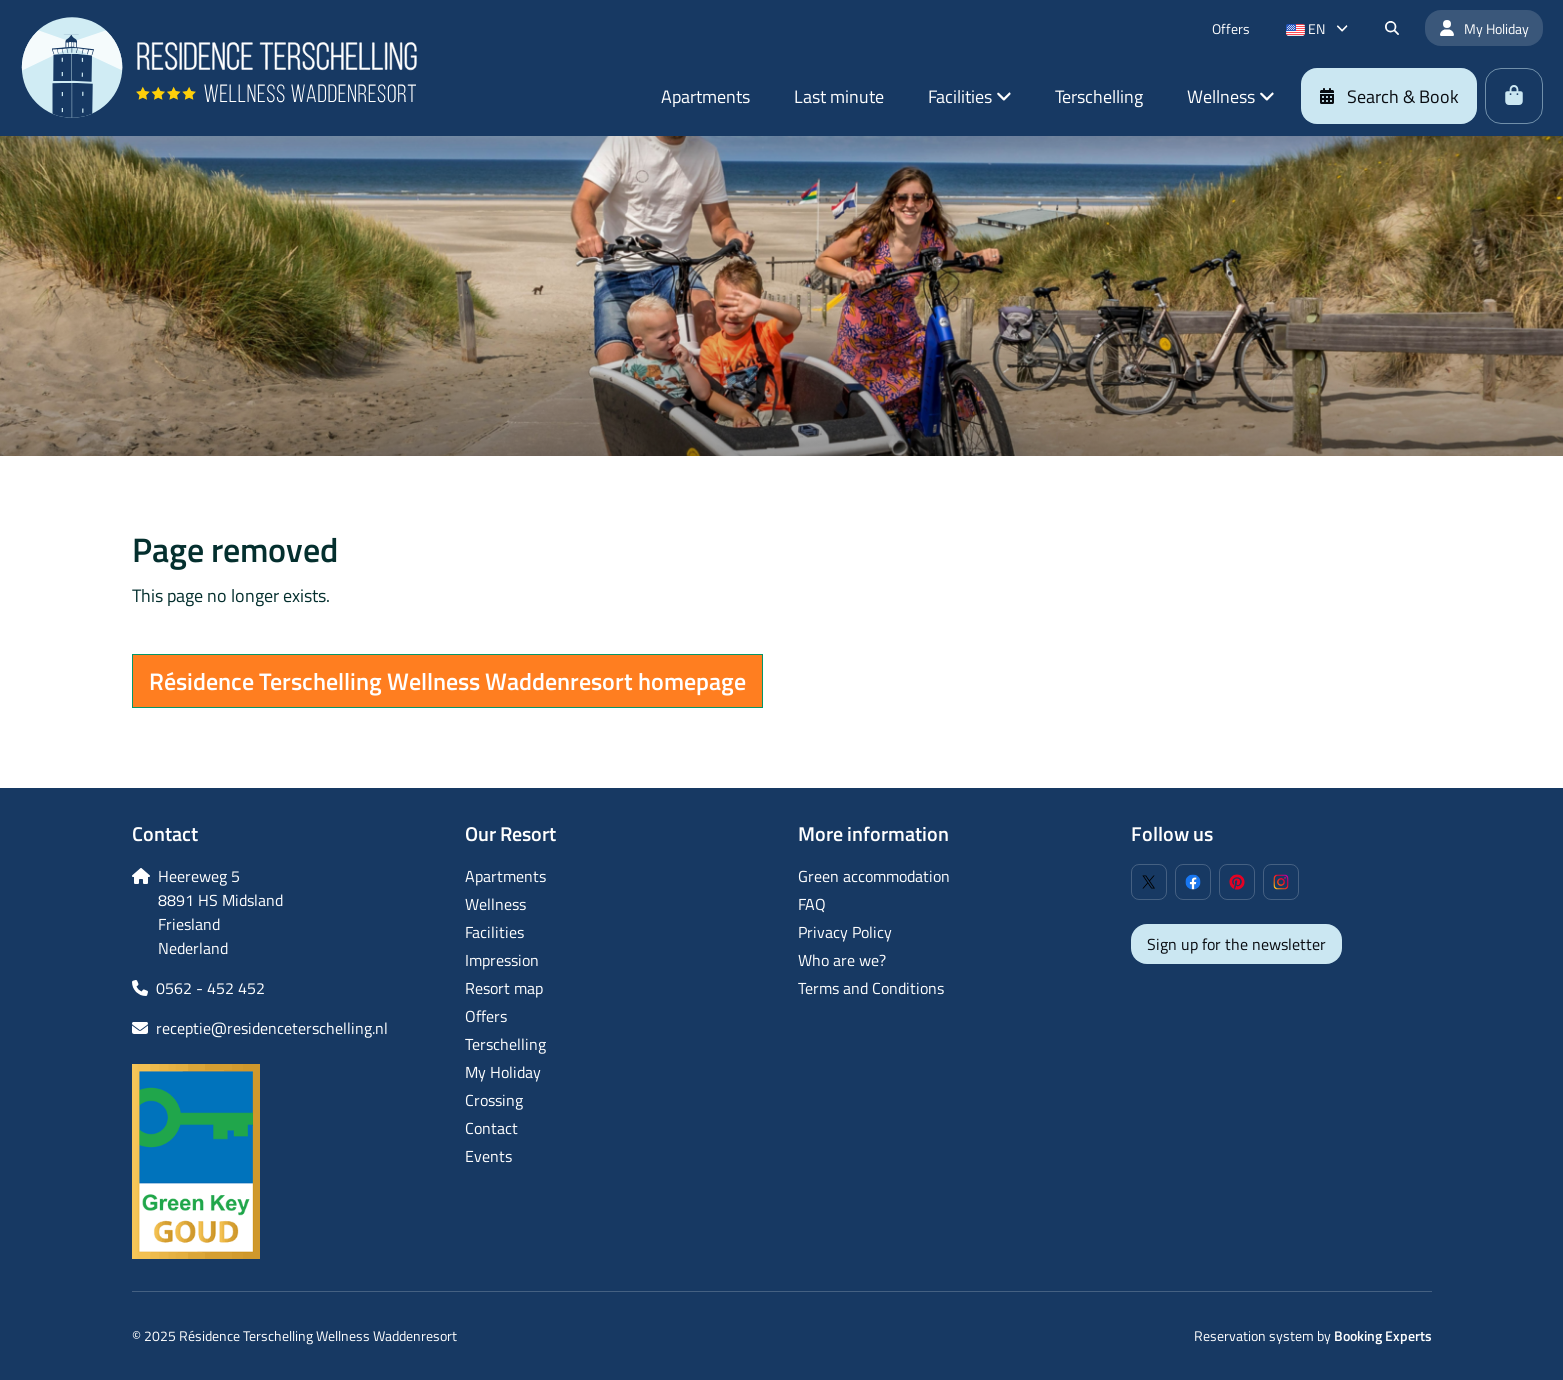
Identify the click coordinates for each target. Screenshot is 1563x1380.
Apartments (505, 876)
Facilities (494, 932)
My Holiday (503, 1072)
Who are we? (842, 960)
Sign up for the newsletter (1236, 944)
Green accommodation (874, 876)
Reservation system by (1313, 1335)
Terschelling (505, 1044)
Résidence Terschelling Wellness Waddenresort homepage (447, 681)
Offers (486, 1016)
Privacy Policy (845, 932)
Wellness (495, 904)
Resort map (504, 988)
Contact (491, 1128)
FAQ (812, 904)
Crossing (494, 1100)
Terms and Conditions (871, 988)
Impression (502, 960)
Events (488, 1156)
